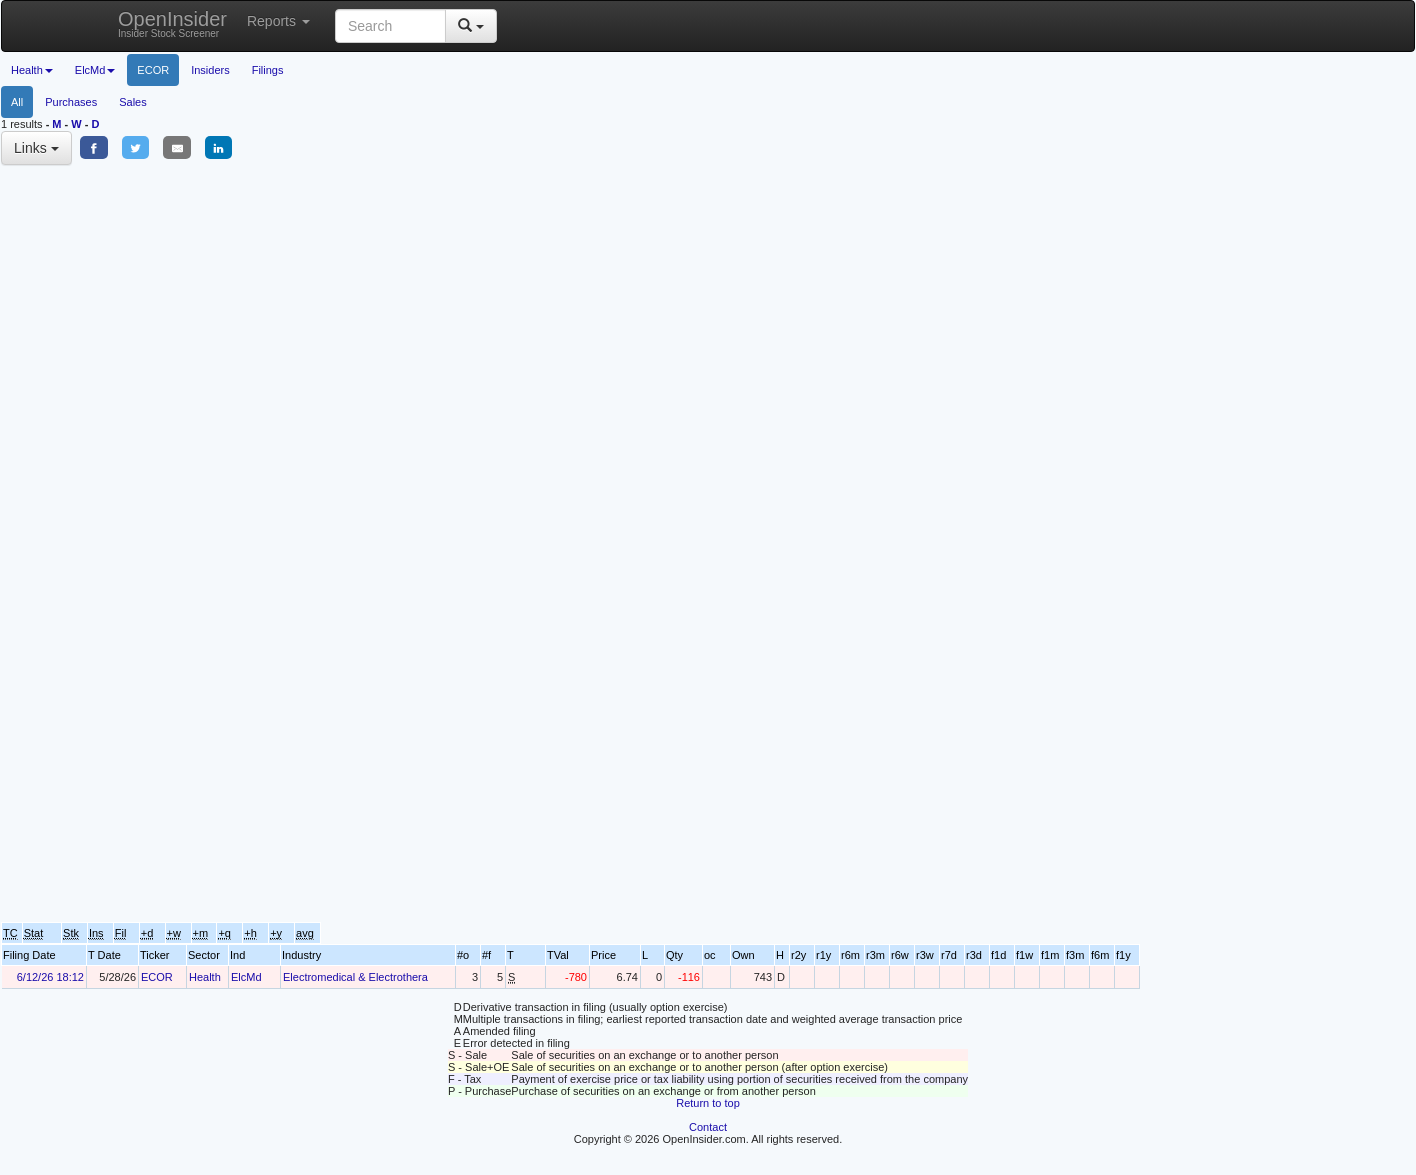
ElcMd (246, 977)
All (17, 102)
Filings (268, 70)
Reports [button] (278, 21)
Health (205, 977)
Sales (133, 102)
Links (36, 148)
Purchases (71, 102)
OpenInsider (172, 23)
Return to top (708, 1103)
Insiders (210, 70)
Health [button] (32, 70)
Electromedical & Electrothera (355, 977)
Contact (708, 1127)
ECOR (153, 70)
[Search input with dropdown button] (390, 26)
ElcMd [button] (95, 70)
